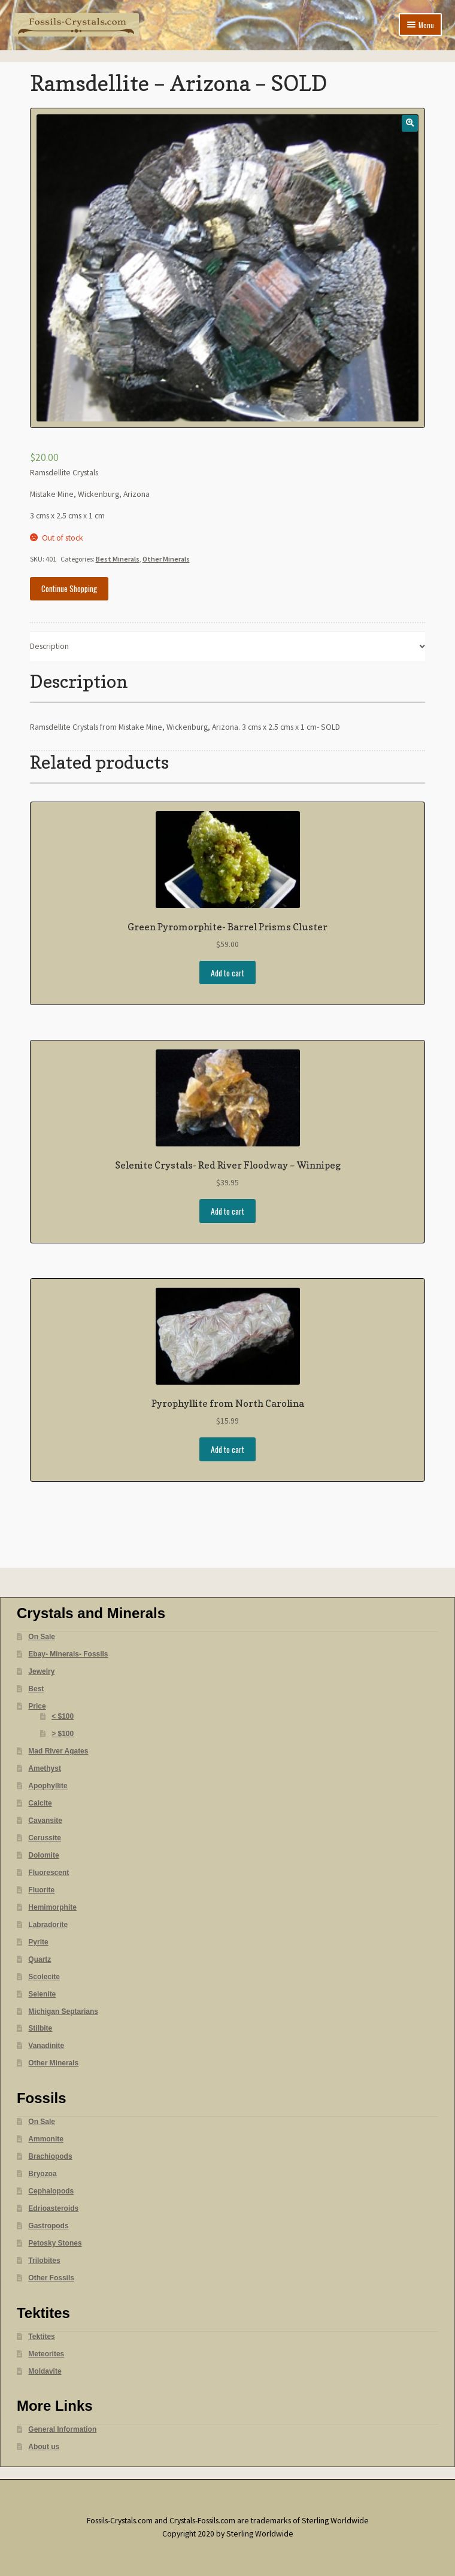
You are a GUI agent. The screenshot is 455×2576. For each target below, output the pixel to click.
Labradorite (48, 1924)
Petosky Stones (54, 2243)
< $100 (62, 1716)
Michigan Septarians (63, 2011)
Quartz (39, 1959)
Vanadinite (46, 2045)
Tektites (41, 2336)
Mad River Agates (58, 1751)
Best (36, 1689)
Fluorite (41, 1890)
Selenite (42, 1994)
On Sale (41, 1637)
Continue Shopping (69, 588)
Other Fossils (51, 2278)
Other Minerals (166, 558)
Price (37, 1706)
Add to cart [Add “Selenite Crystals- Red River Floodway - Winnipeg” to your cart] (227, 1211)
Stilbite (40, 2028)
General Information (62, 2429)
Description (49, 646)
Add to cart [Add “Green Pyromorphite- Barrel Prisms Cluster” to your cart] (227, 973)
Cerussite (44, 1838)
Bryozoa (42, 2174)
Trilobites (44, 2260)
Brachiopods (50, 2156)
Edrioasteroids (53, 2208)
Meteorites (46, 2354)
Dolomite (43, 1855)
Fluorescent (48, 1872)
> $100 (62, 1734)
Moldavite (44, 2371)
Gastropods (48, 2226)
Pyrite (38, 1942)
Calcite (39, 1803)
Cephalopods (51, 2191)
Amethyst (44, 1768)
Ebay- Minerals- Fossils (68, 1654)
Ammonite (45, 2139)
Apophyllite (47, 1786)
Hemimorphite (52, 1907)
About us (43, 2447)
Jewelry (41, 1671)
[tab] (228, 647)
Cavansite (45, 1820)
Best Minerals (117, 558)
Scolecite (44, 1977)
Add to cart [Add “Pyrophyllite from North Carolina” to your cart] (227, 1449)
